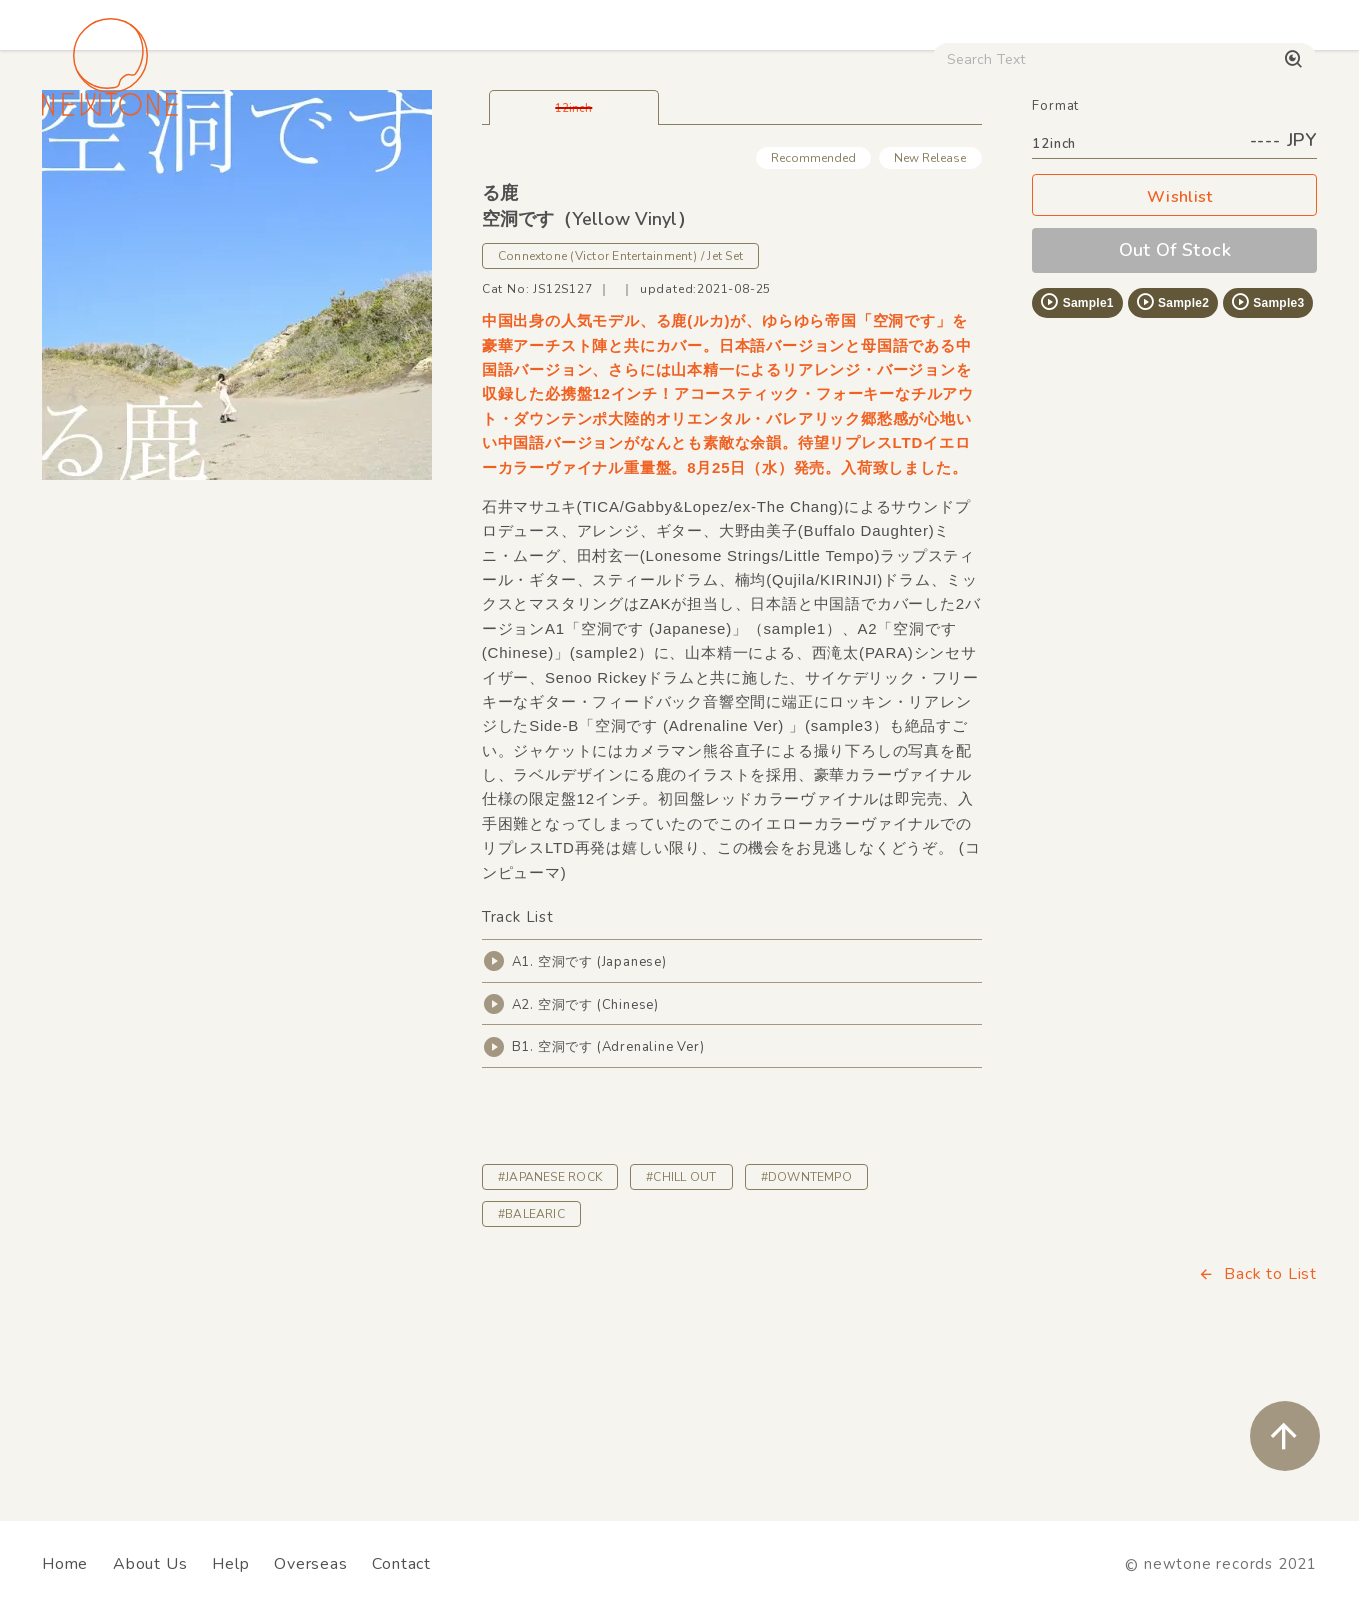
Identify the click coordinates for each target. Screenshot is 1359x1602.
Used (969, 171)
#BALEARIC (531, 1354)
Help (230, 1564)
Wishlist (1175, 337)
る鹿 (500, 333)
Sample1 (1076, 442)
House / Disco (108, 171)
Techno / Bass (271, 171)
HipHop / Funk (434, 171)
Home (65, 1564)
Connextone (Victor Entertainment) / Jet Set (620, 396)
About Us (150, 1564)
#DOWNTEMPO (806, 1317)
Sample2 (1172, 442)
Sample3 (1267, 442)
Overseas (310, 1564)
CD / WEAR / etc (827, 171)
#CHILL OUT (681, 1317)
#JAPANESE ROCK (550, 1317)
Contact (401, 1564)
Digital (1069, 171)
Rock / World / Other (626, 171)
